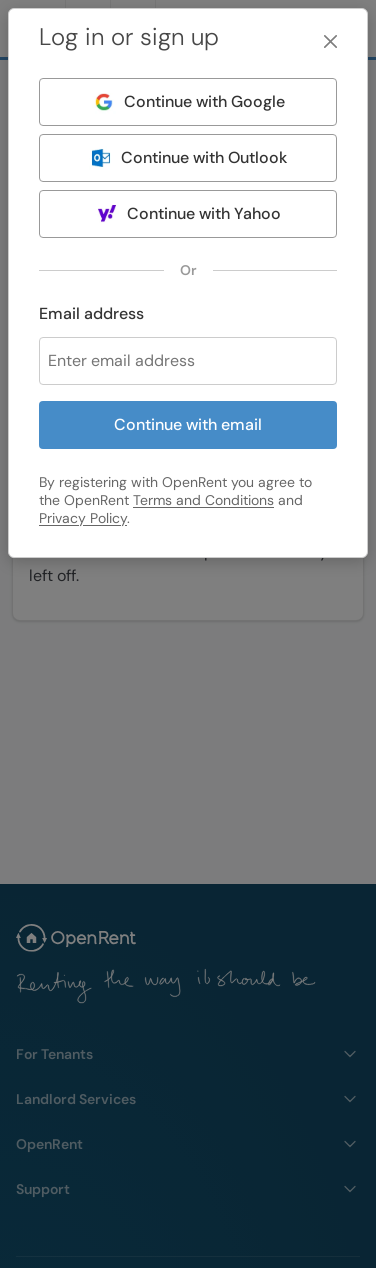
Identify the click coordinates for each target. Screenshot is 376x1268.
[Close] (330, 41)
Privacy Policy (83, 518)
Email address (91, 313)
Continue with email (188, 424)
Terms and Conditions (203, 500)
